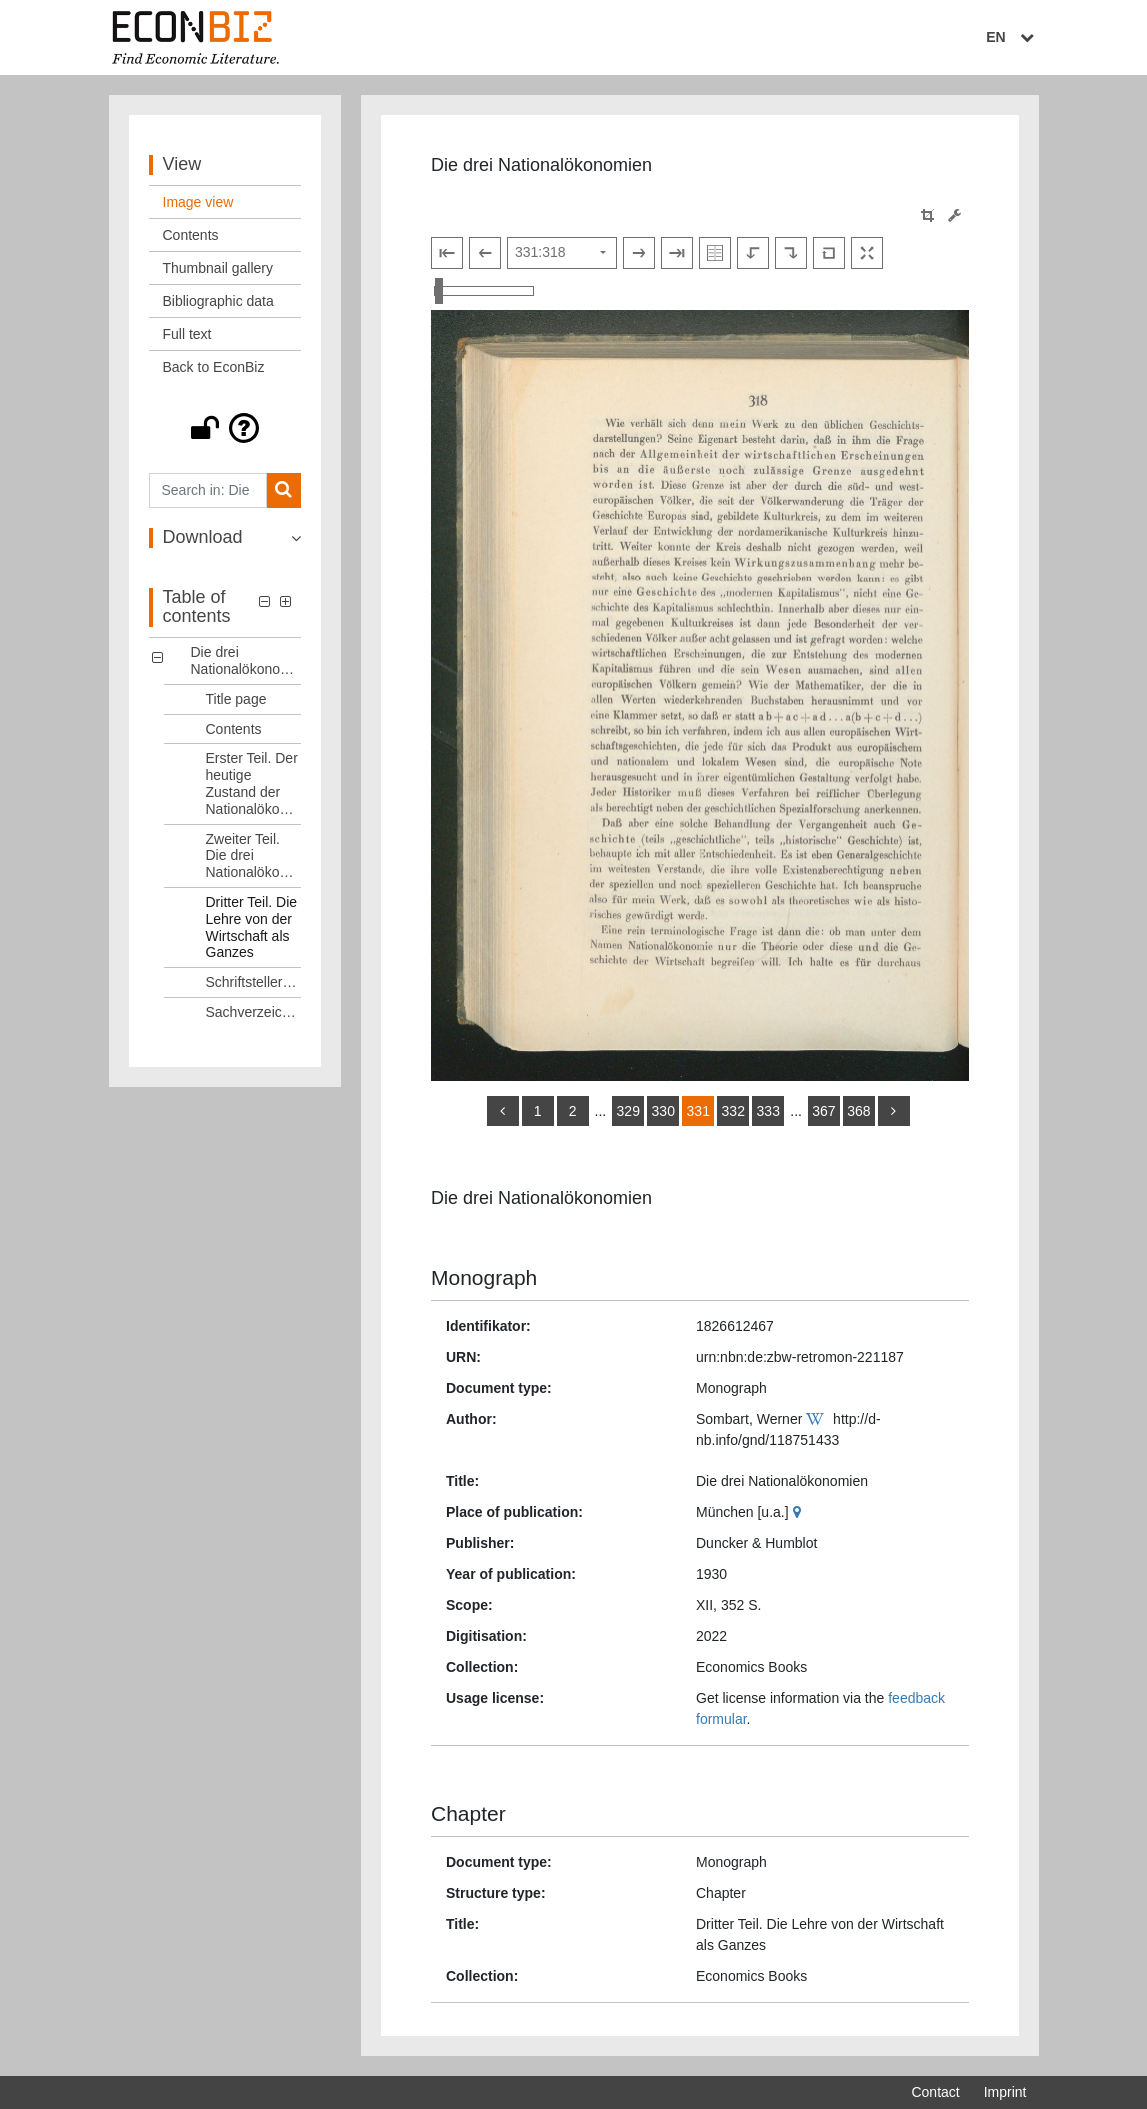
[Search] (283, 490)
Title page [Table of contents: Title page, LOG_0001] (236, 699)
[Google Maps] (799, 1512)
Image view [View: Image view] (198, 202)
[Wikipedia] (817, 1419)
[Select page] (562, 253)
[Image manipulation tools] (954, 215)
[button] (225, 428)
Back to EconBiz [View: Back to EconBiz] (214, 367)
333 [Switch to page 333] (768, 1111)
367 (823, 1111)
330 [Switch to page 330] (663, 1111)
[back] (503, 1111)
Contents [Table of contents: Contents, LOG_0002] (234, 729)
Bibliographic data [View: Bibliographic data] (218, 301)
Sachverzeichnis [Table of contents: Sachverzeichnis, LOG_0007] (254, 1012)
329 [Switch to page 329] (628, 1111)
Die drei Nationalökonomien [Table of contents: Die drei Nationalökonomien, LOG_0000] (246, 660)
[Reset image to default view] (829, 253)
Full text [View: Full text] (187, 334)
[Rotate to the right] (791, 253)
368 (858, 1111)
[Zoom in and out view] (484, 291)
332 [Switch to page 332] (733, 1111)
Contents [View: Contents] (191, 235)
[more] (894, 1111)
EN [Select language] (1012, 37)
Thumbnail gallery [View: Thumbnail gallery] (218, 268)
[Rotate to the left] (753, 253)
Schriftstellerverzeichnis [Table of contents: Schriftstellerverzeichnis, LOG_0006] (254, 982)
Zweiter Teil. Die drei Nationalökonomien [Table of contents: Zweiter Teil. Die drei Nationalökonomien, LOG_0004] (254, 856)
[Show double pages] (715, 253)
